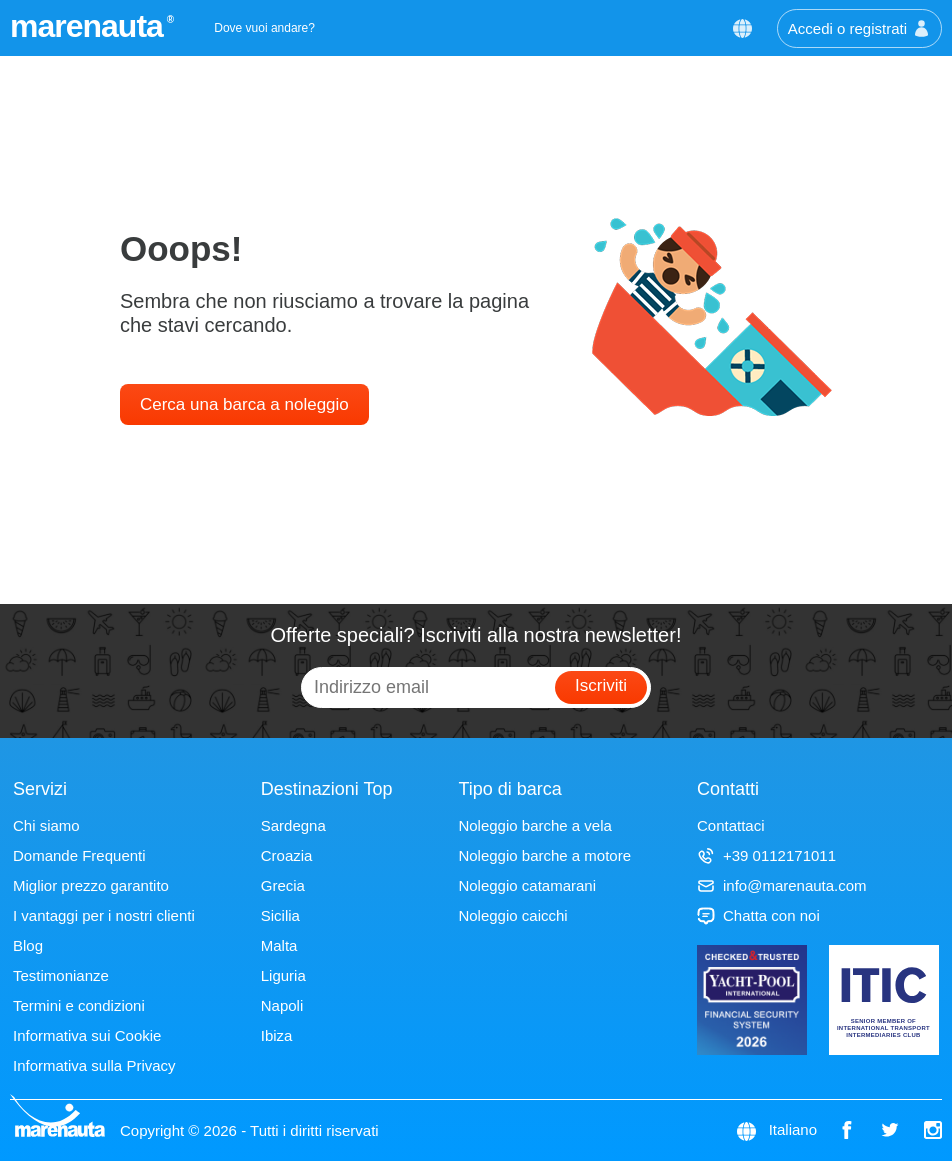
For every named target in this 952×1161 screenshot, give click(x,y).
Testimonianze (61, 975)
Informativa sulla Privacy (94, 1065)
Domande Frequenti (79, 855)
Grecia (283, 885)
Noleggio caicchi (512, 915)
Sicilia (280, 915)
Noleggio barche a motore (544, 855)
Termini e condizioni (79, 1005)
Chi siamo (46, 825)
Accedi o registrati (859, 28)
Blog (28, 945)
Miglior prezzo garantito (91, 885)
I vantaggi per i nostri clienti (104, 915)
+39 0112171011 (766, 855)
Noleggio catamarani (527, 885)
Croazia (287, 855)
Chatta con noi (758, 915)
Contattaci (731, 825)
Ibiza (277, 1035)
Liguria (283, 975)
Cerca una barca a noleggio (244, 404)
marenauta (89, 26)
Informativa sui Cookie (87, 1035)
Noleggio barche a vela (534, 825)
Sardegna (293, 825)
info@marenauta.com (782, 885)
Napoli (282, 1005)
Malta (279, 945)
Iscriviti (601, 685)
